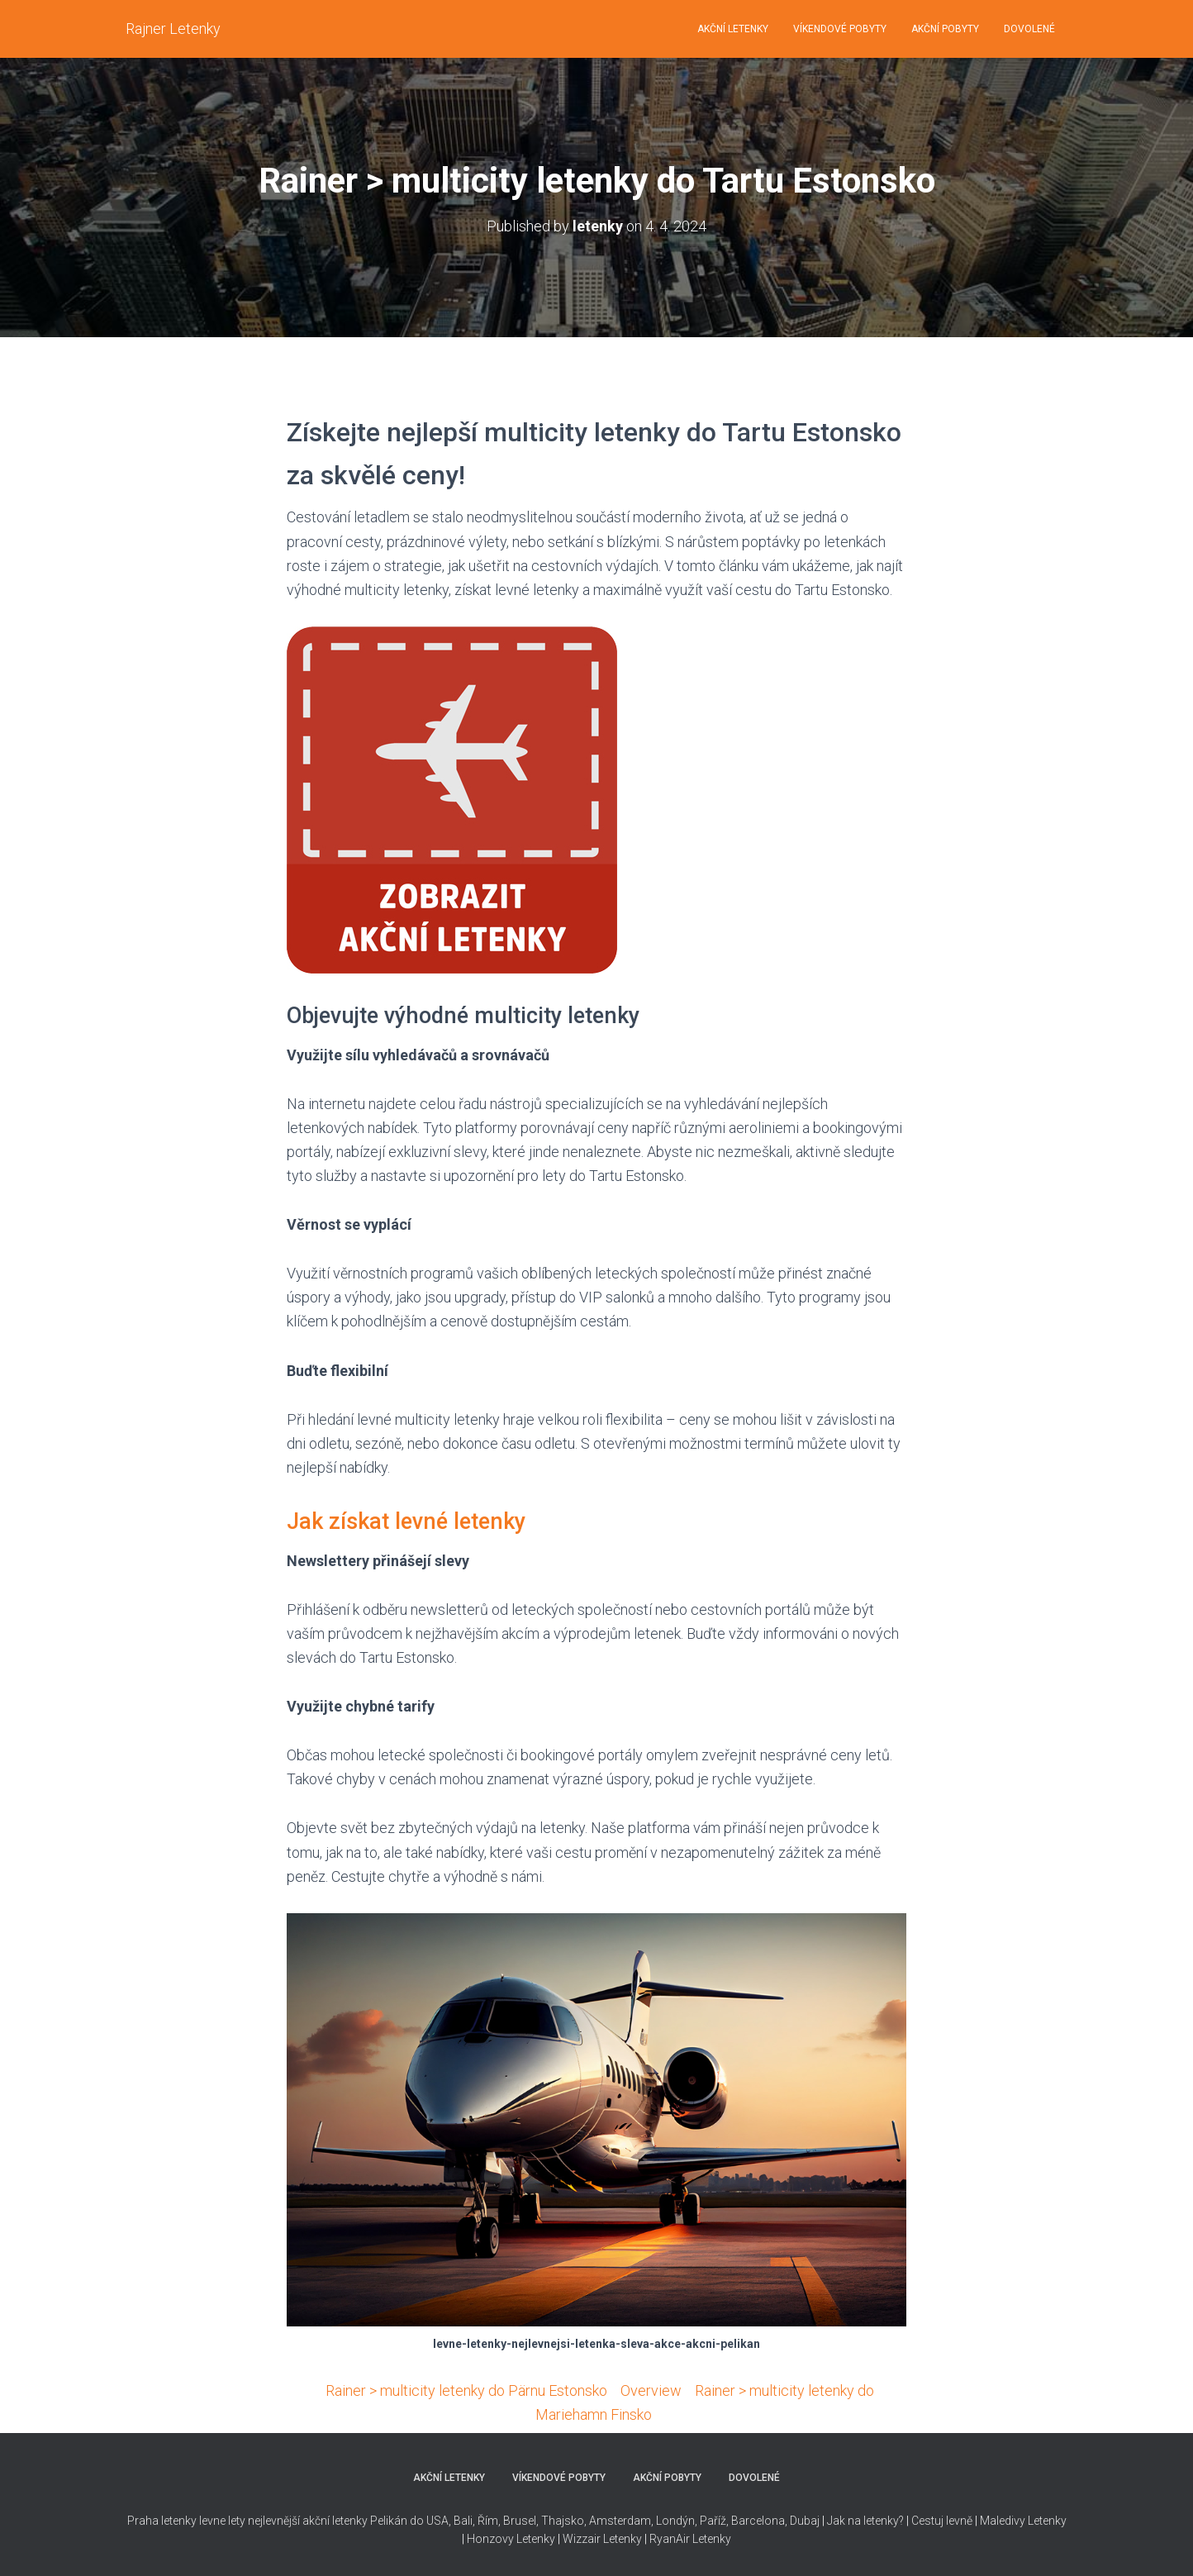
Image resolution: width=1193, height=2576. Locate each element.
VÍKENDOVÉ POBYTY (839, 29)
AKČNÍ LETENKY (732, 29)
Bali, (463, 2520)
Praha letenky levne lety (186, 2520)
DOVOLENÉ (1029, 29)
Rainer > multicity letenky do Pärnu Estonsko (466, 2390)
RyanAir (669, 2538)
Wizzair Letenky (602, 2538)
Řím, (488, 2520)
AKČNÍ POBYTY (945, 29)
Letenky (711, 2538)
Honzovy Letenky (511, 2538)
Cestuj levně (941, 2520)
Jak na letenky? (865, 2520)
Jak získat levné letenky (406, 1521)
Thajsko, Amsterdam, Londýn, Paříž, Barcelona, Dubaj (679, 2520)
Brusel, (520, 2520)
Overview (651, 2390)
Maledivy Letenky (1023, 2520)
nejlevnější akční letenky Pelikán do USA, (349, 2520)
